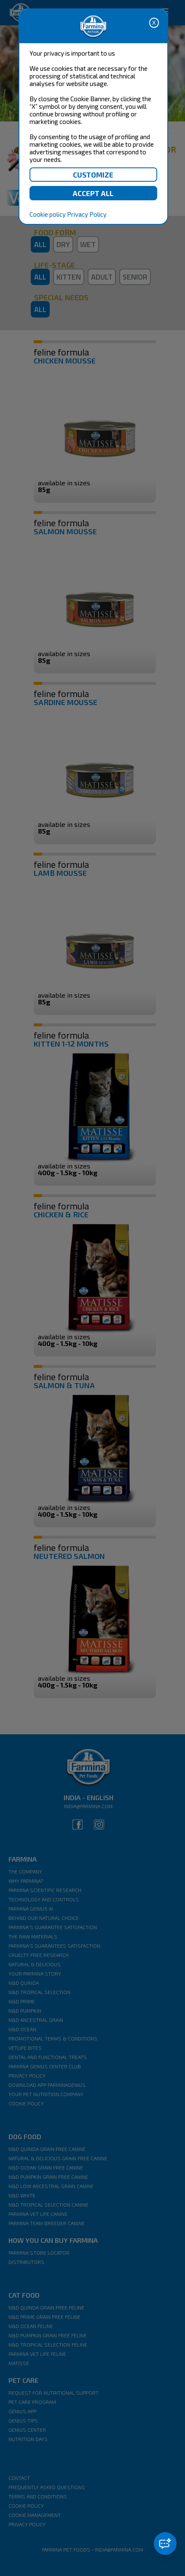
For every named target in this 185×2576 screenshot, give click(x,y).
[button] (165, 2543)
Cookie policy (47, 214)
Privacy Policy (87, 214)
